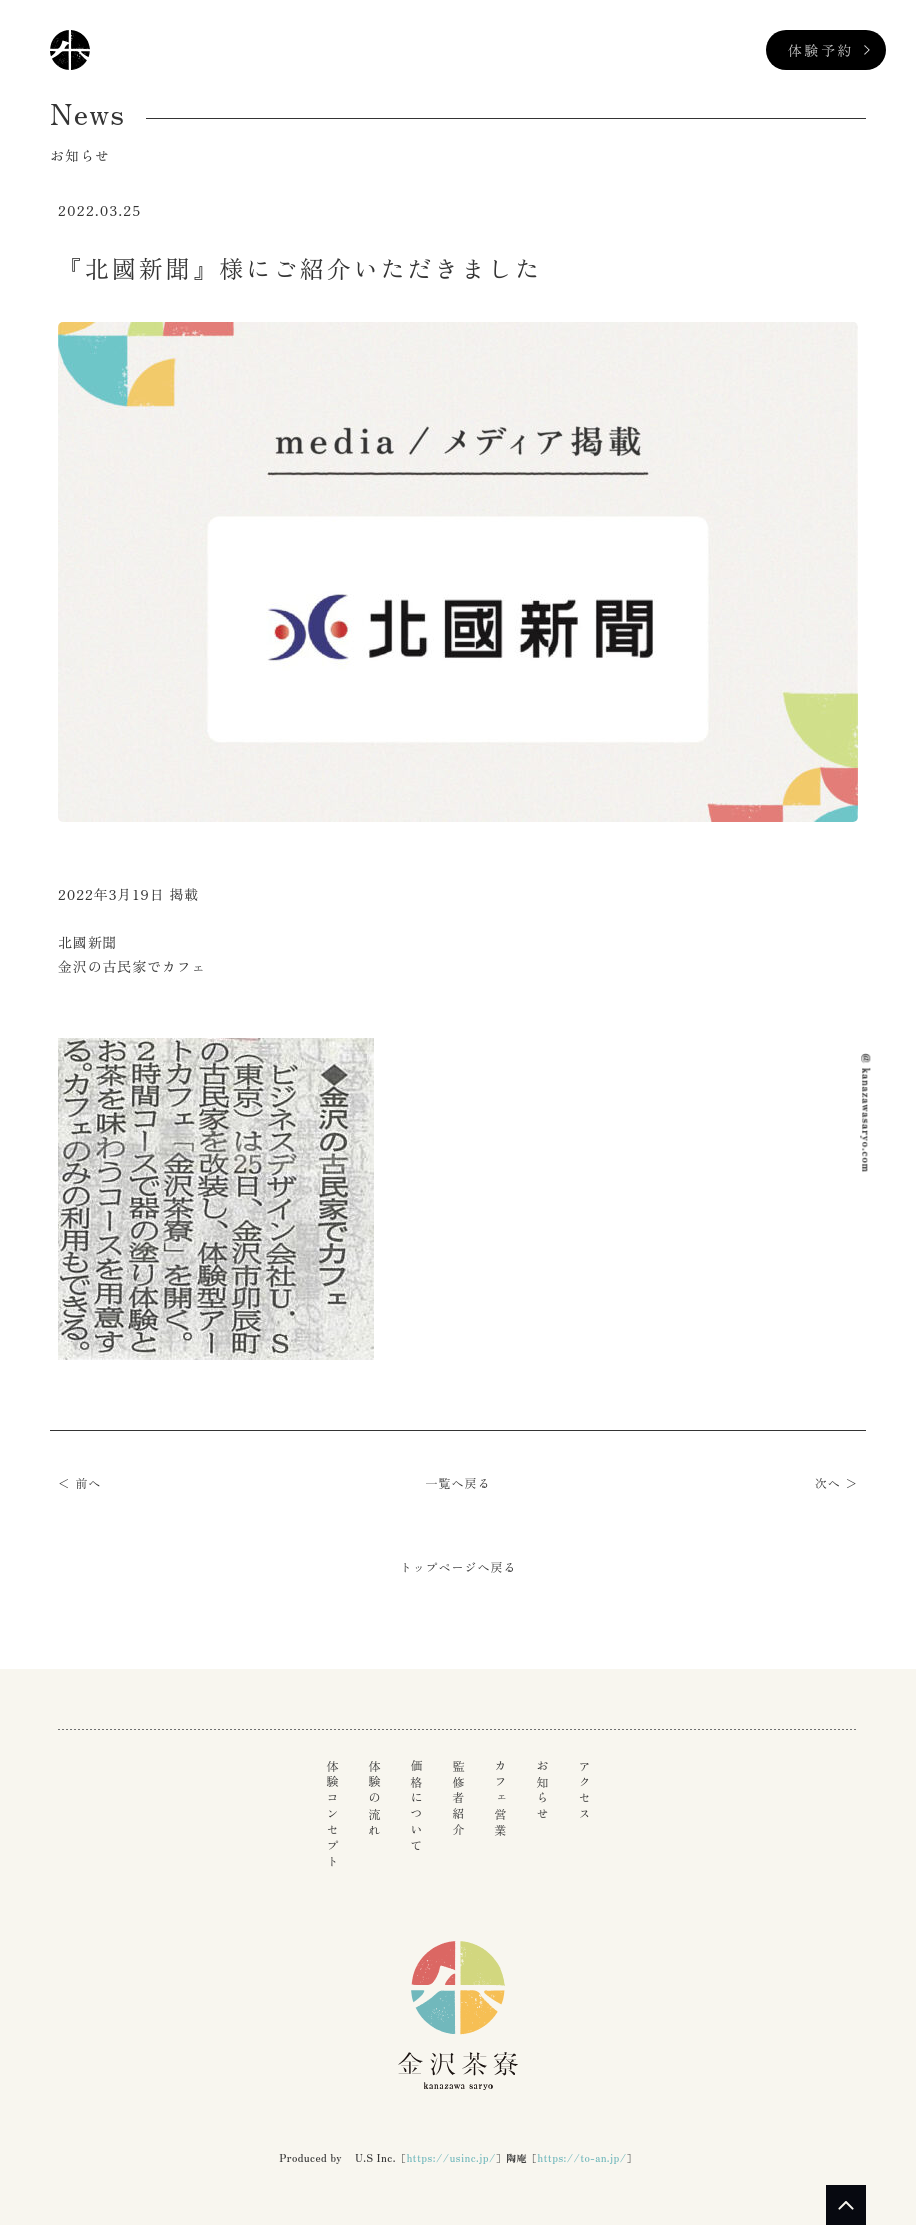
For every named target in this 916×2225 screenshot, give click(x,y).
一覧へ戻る (458, 1482)
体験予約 (821, 50)
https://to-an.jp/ (581, 2157)
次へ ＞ (836, 1482)
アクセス (584, 1791)
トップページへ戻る (458, 1566)
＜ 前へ (79, 1482)
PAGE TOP (846, 2205)
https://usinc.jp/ (450, 2157)
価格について (416, 1807)
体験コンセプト (332, 1815)
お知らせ (542, 1791)
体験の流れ (374, 1799)
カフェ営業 (500, 1799)
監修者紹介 (458, 1799)
